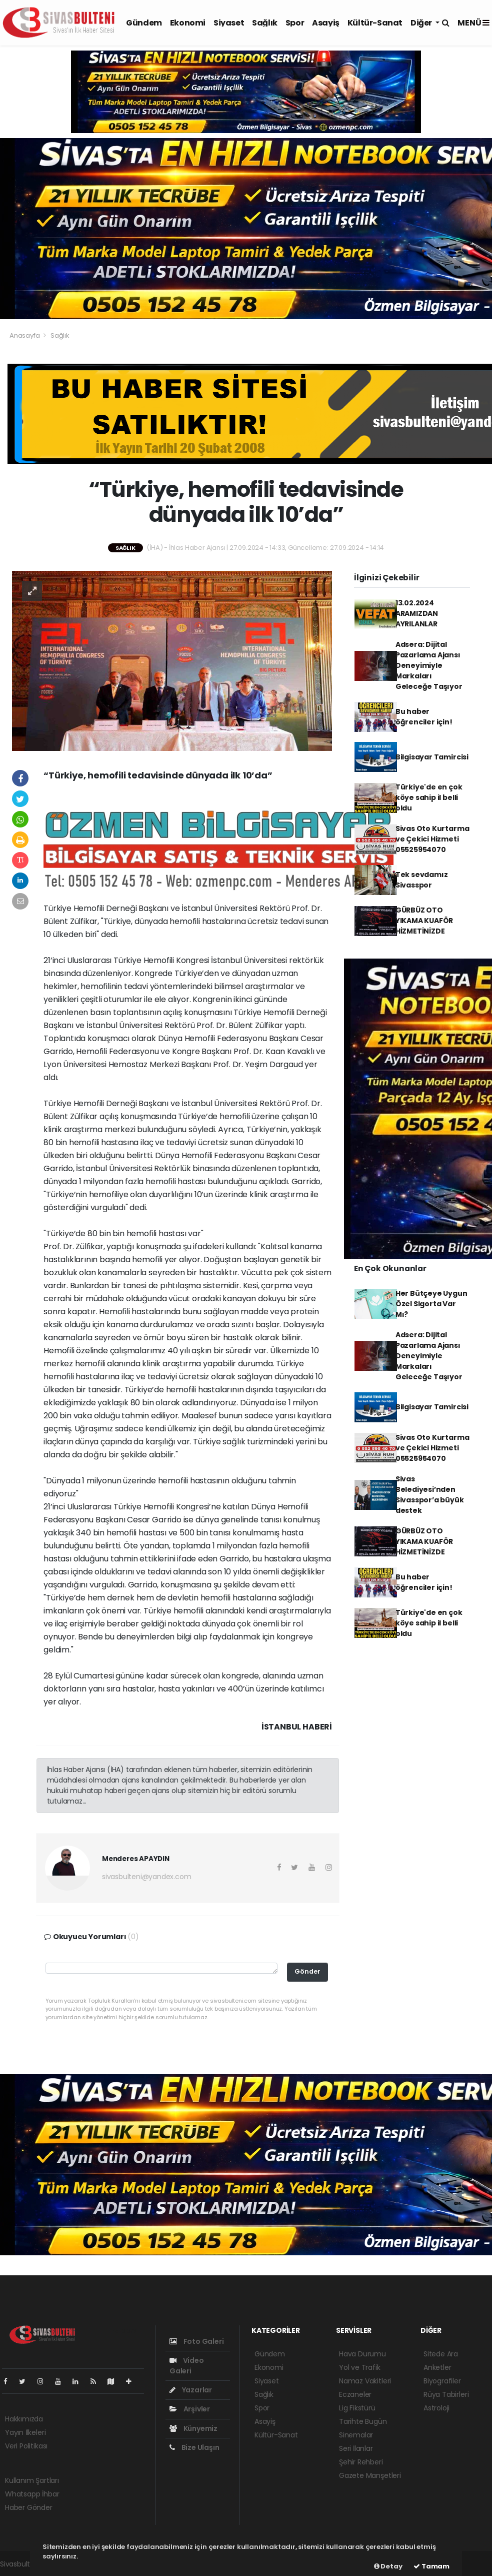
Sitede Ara (441, 2354)
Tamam (432, 2566)
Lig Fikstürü (357, 2408)
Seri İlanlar (356, 2448)
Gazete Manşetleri (370, 2475)
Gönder (307, 1971)
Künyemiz (194, 2428)
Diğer (422, 23)
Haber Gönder (28, 2507)
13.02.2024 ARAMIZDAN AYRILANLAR (417, 613)
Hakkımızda (24, 2419)
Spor (295, 23)
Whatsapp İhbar (32, 2494)
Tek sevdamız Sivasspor (422, 880)
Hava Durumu (362, 2354)
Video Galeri (187, 2365)
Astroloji (437, 2408)
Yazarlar (191, 2390)
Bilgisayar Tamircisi (432, 757)
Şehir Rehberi (361, 2462)
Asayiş (326, 23)
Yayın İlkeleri (25, 2432)
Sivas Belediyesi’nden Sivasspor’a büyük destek (430, 1494)
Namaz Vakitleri (365, 2381)
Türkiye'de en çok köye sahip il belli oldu (429, 797)
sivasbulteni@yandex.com (147, 1877)
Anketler (437, 2367)
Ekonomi (188, 23)
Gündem (144, 23)
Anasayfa (25, 335)
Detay (388, 2566)
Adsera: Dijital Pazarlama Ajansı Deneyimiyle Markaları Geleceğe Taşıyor (429, 665)
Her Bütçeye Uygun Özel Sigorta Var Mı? (432, 1303)
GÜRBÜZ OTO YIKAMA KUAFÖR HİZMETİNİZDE (425, 920)
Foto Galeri (197, 2341)
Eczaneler (355, 2394)
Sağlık (265, 23)
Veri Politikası (26, 2446)
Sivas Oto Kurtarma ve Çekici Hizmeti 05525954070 (433, 838)
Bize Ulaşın (195, 2447)
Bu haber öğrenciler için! (424, 716)
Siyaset (229, 23)
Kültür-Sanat (375, 23)
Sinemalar (356, 2435)
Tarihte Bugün (363, 2421)
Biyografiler (442, 2381)
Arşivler (190, 2409)
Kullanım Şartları (32, 2480)
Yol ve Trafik (359, 2367)
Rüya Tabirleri (446, 2394)
